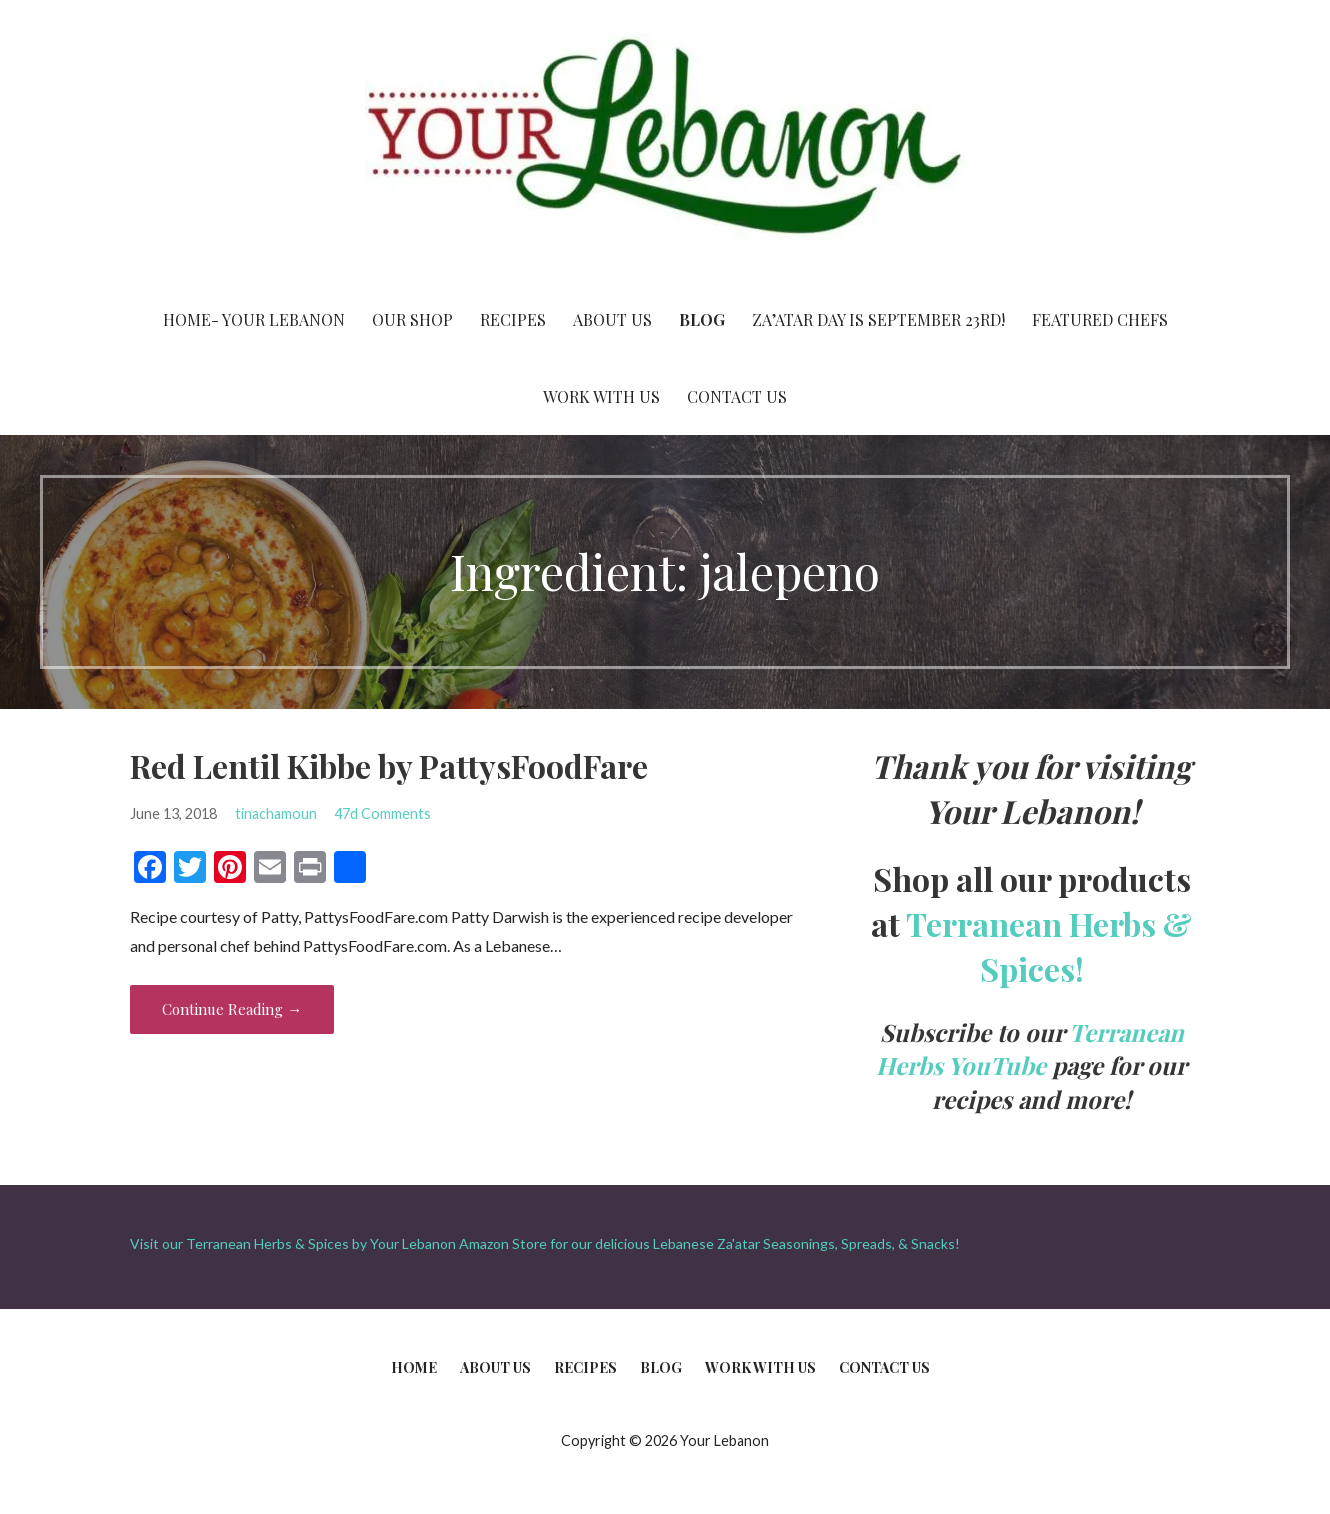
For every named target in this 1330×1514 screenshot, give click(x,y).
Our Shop (412, 319)
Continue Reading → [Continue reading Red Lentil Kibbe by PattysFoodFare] (232, 1009)
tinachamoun (276, 813)
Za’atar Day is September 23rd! (878, 319)
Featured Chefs (1100, 319)
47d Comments (382, 813)
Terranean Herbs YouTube (1030, 1049)
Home (414, 1367)
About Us (612, 319)
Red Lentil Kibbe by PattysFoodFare (389, 765)
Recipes (513, 319)
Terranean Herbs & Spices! (1049, 946)
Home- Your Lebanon (254, 319)
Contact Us (737, 396)
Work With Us (601, 396)
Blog (702, 319)
